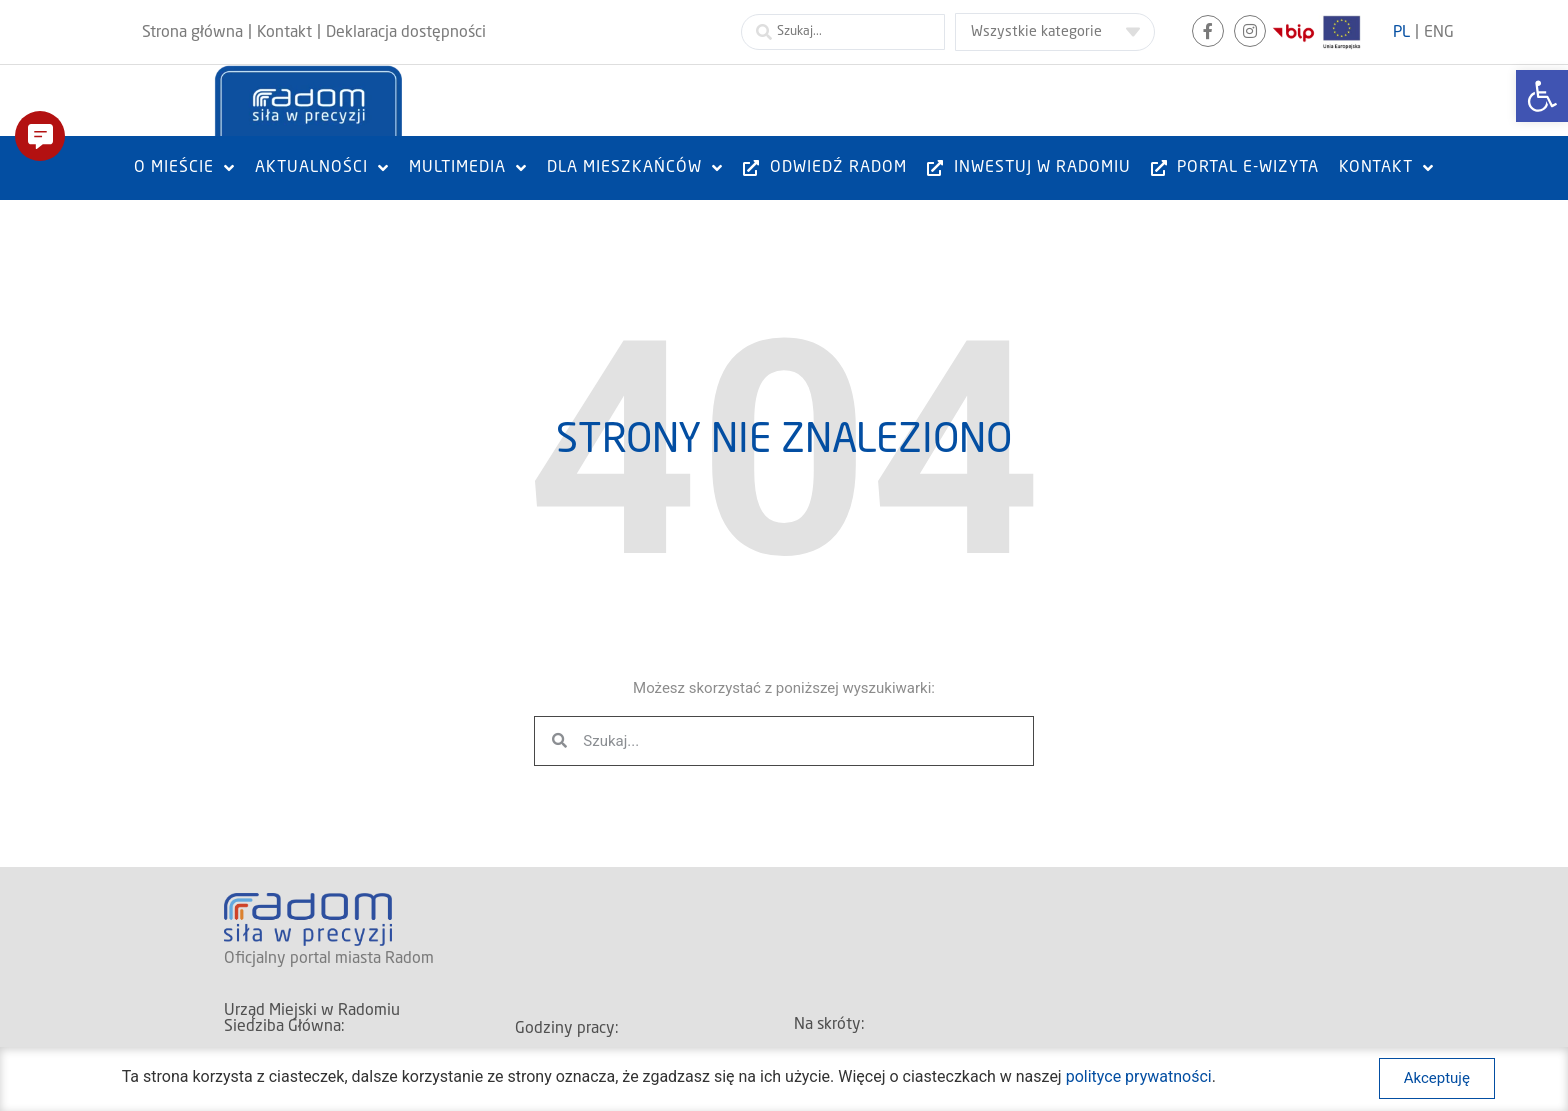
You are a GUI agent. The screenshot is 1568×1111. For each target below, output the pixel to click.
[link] (1542, 96)
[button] (40, 136)
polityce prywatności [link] (1139, 1088)
